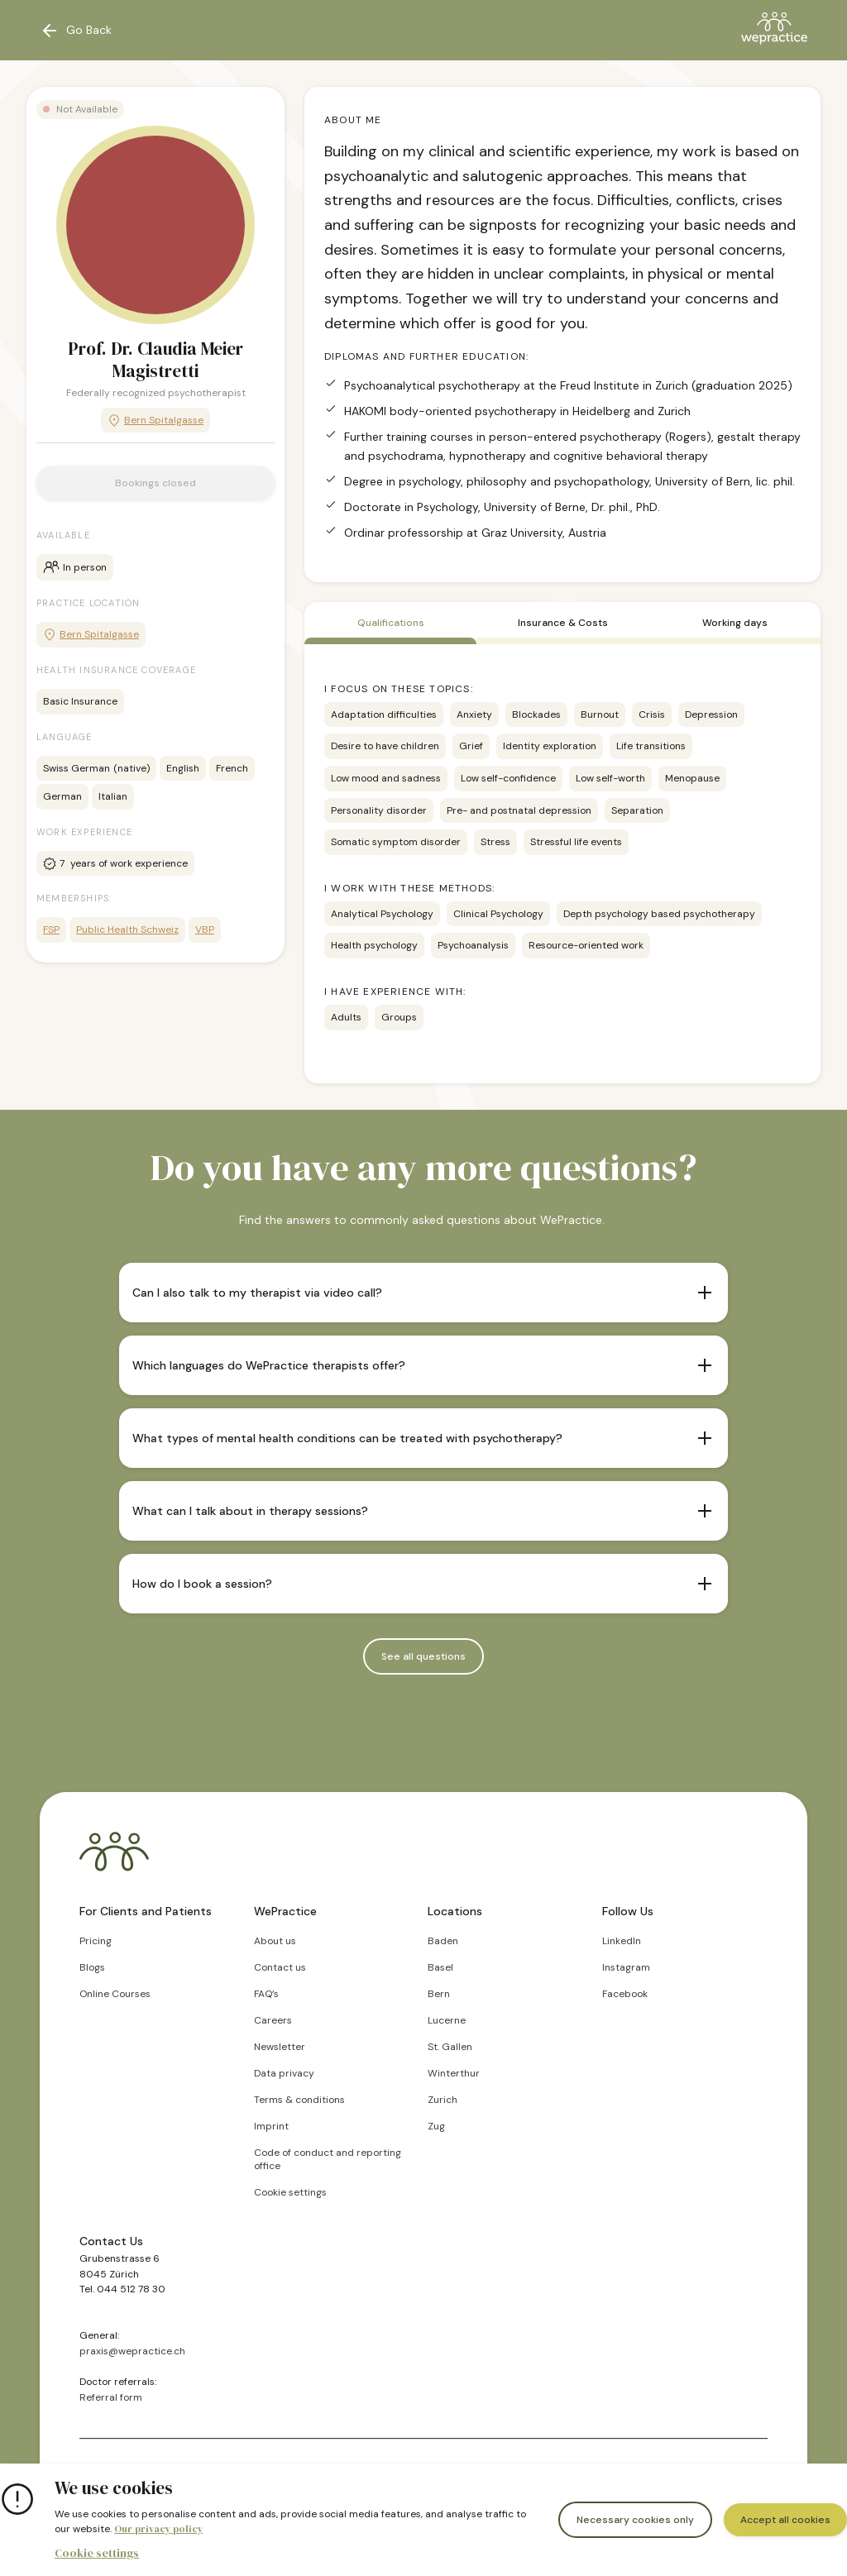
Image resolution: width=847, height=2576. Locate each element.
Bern (439, 1993)
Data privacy (284, 2073)
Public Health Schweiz (127, 929)
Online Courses (115, 1993)
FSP (51, 929)
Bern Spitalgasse (155, 420)
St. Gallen (450, 2046)
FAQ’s (266, 1993)
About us (275, 1941)
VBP (204, 929)
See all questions (423, 1656)
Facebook (625, 1993)
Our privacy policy (158, 2528)
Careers (273, 2020)
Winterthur (454, 2073)
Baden (443, 1941)
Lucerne (447, 2020)
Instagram (626, 1967)
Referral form (110, 2397)
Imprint (271, 2126)
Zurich (442, 2099)
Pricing (95, 1941)
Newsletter (279, 2046)
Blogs (92, 1967)
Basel (440, 1967)
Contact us (280, 1967)
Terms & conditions (299, 2099)
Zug (436, 2126)
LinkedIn (621, 1941)
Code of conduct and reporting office (327, 2159)
